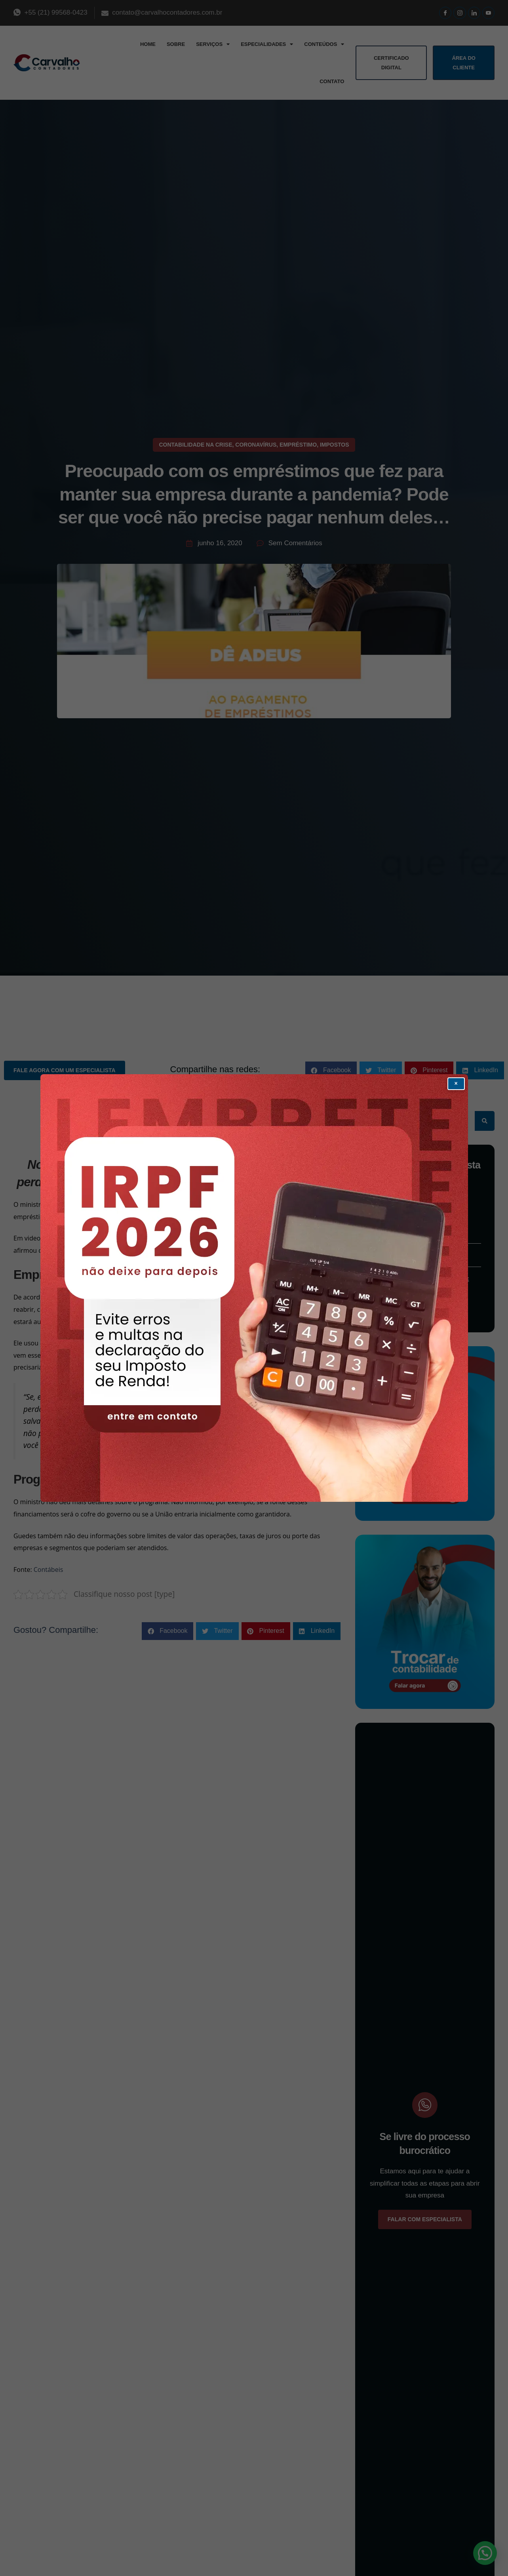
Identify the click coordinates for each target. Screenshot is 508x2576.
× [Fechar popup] (455, 1083)
